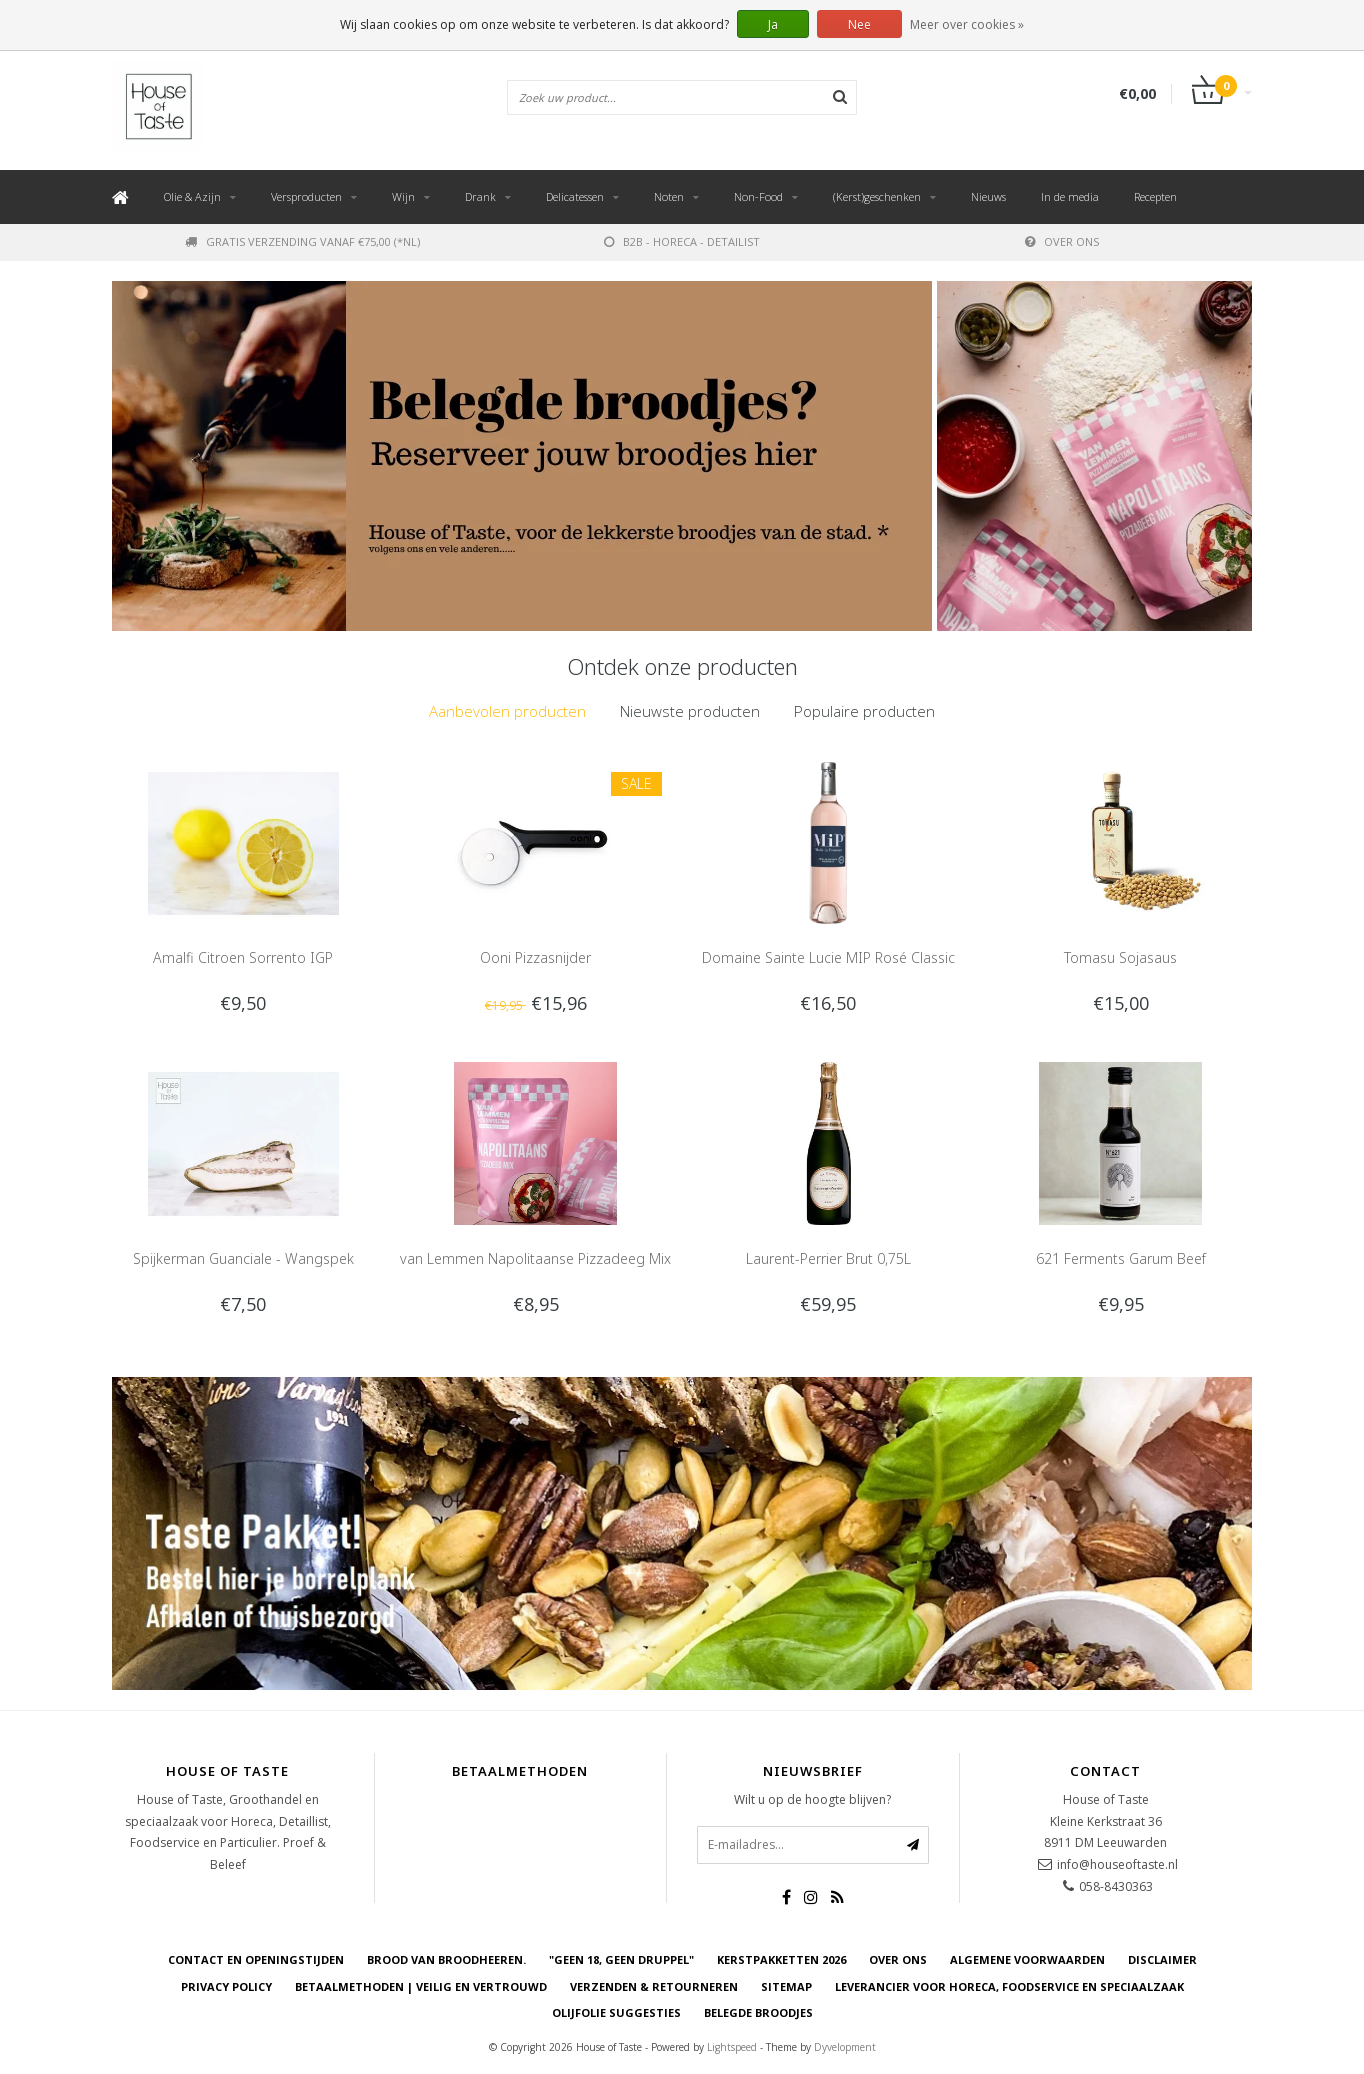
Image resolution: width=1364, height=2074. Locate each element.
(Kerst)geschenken (877, 196)
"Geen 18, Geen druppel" (621, 1959)
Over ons (1062, 241)
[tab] (507, 711)
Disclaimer (1162, 1959)
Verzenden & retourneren (654, 1986)
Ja (773, 24)
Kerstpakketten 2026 (781, 1959)
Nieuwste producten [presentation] (690, 711)
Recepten (1155, 196)
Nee (859, 24)
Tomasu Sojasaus (1120, 957)
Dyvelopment (845, 2047)
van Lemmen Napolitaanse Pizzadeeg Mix (535, 1258)
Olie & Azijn (192, 196)
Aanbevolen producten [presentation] (507, 711)
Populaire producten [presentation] (864, 711)
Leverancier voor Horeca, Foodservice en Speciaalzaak (1009, 1986)
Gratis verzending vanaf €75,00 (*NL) (302, 241)
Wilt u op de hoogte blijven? (812, 1799)
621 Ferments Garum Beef (1121, 1258)
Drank (480, 196)
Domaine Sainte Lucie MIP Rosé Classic (828, 957)
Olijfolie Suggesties (616, 2012)
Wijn (403, 196)
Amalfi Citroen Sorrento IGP (243, 957)
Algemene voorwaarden (1027, 1959)
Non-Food (758, 196)
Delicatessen (575, 196)
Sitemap (786, 1986)
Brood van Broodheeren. (446, 1959)
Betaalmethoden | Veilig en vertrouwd (421, 1986)
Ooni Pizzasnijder (535, 957)
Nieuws (988, 196)
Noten (669, 196)
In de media (1070, 196)
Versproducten (306, 196)
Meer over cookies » (967, 24)
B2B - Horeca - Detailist (682, 241)
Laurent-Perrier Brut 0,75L (828, 1258)
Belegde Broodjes (758, 2012)
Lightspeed (732, 2047)
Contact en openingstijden (256, 1959)
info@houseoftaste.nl (1117, 1864)
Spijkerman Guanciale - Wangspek (243, 1258)
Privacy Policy (226, 1986)
